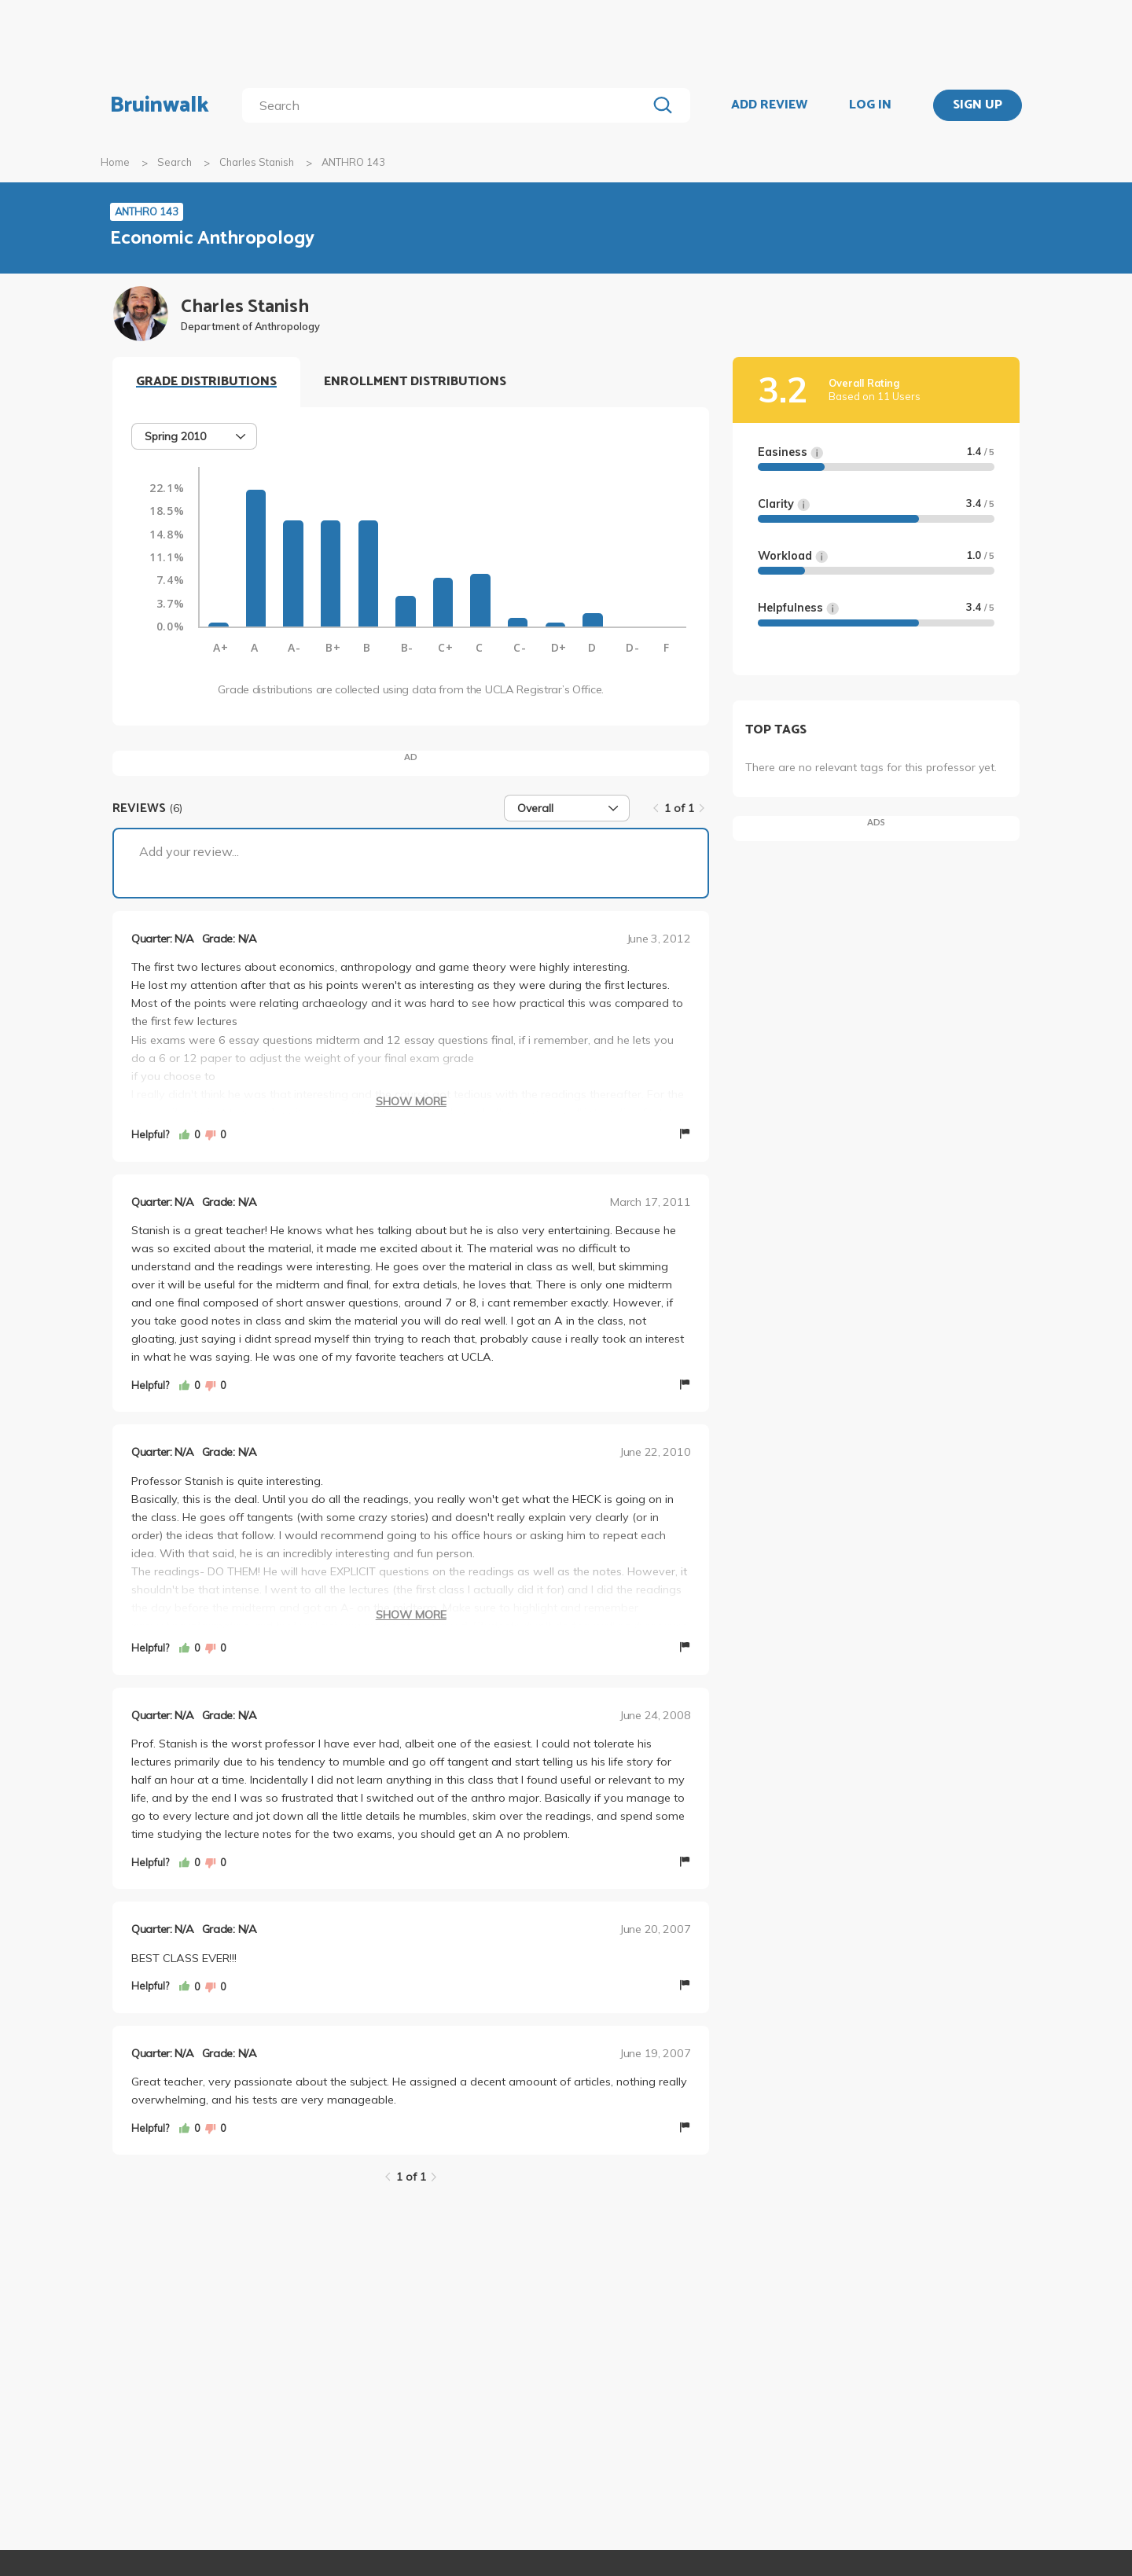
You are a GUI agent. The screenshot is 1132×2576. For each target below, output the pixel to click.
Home (115, 162)
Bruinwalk (159, 105)
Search (174, 162)
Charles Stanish (256, 162)
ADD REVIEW (769, 105)
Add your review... (189, 851)
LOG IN (870, 105)
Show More (411, 1101)
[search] (447, 105)
